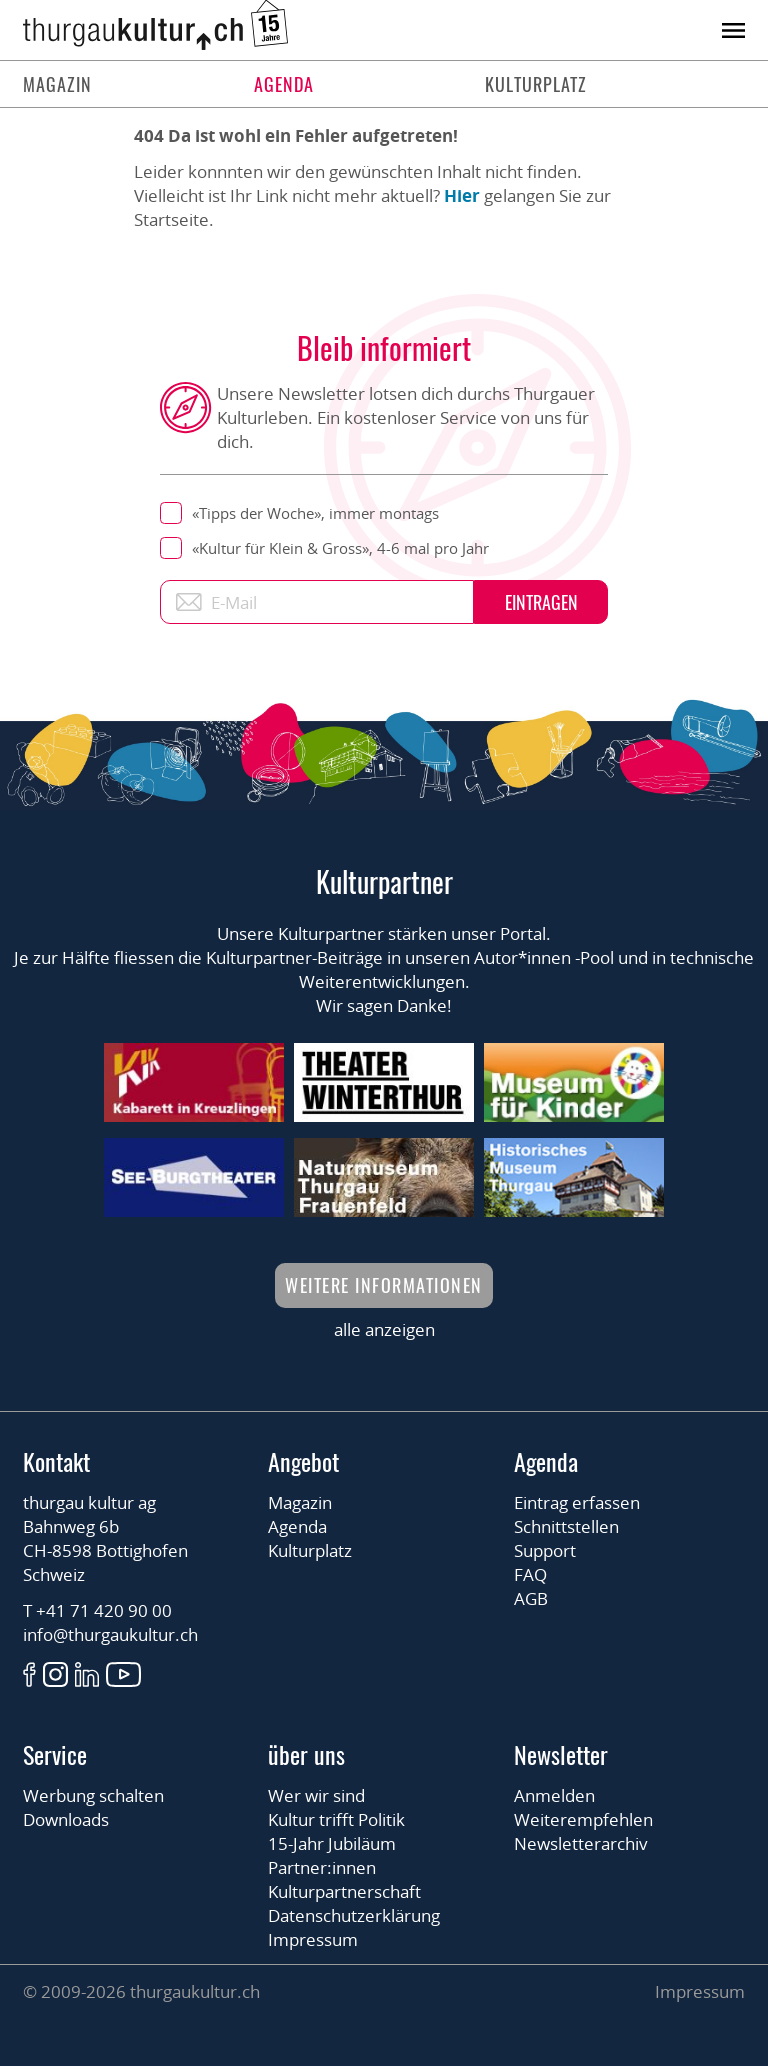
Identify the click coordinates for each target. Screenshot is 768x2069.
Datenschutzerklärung (354, 1915)
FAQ (530, 1574)
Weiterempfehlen (583, 1819)
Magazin (57, 84)
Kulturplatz (536, 84)
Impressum (313, 1939)
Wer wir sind (316, 1795)
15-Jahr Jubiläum (332, 1843)
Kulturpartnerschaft (344, 1891)
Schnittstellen (566, 1526)
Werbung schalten (93, 1795)
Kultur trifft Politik (336, 1819)
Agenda (284, 84)
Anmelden (554, 1795)
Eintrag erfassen (577, 1502)
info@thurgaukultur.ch (110, 1634)
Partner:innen (322, 1867)
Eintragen (541, 602)
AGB (531, 1598)
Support (545, 1550)
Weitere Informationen (384, 1285)
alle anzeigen (384, 1329)
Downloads (66, 1819)
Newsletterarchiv (581, 1843)
